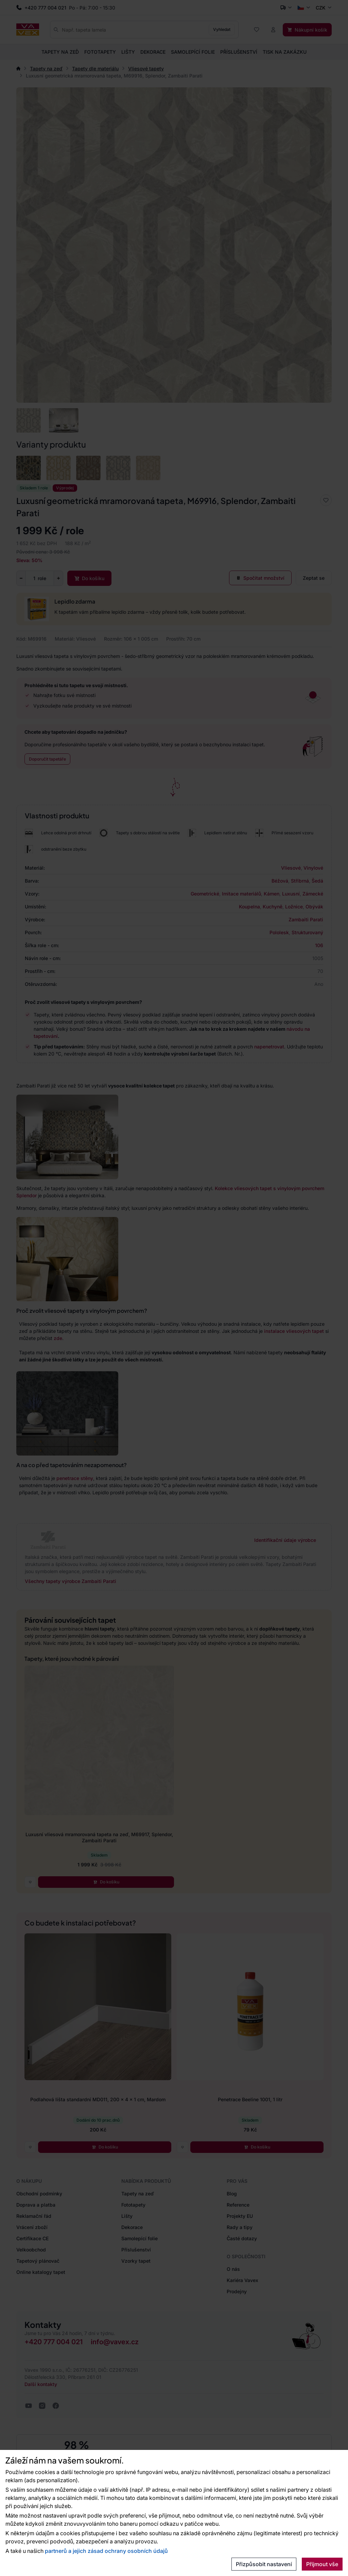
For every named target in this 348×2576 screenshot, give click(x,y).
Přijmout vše (322, 2564)
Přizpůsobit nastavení (264, 2564)
